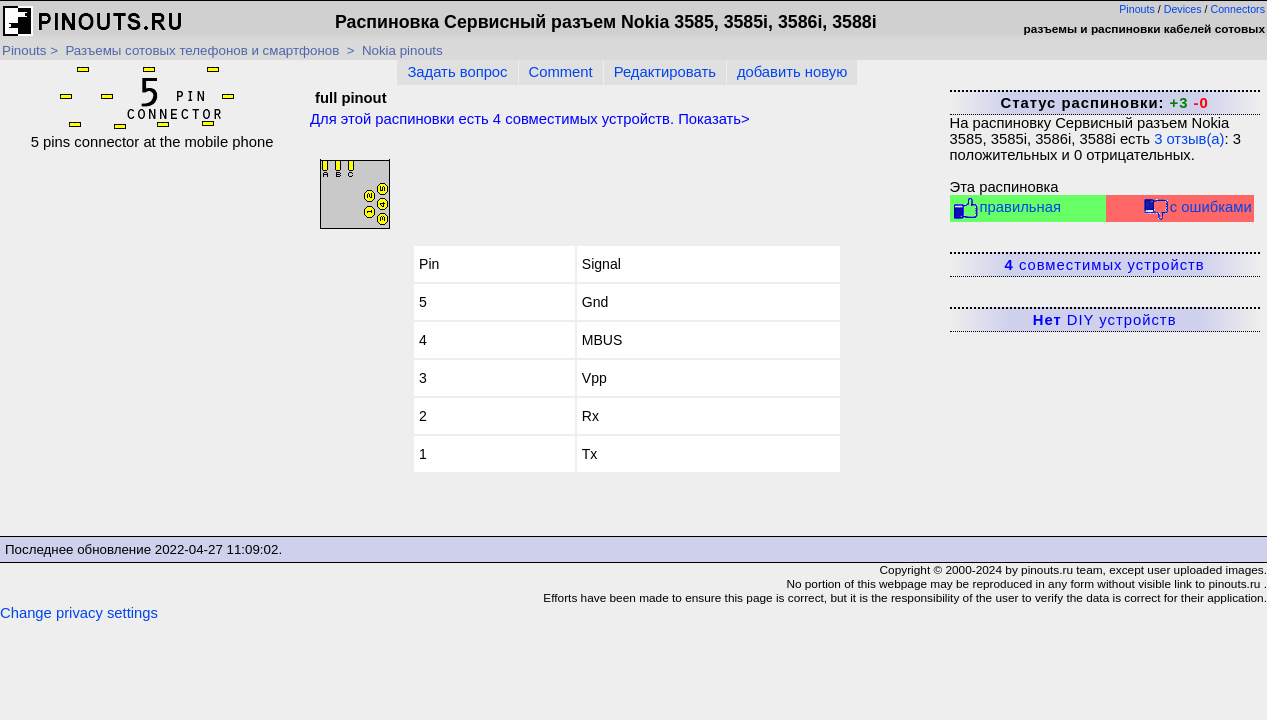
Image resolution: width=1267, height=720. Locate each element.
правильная (1006, 208)
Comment (561, 72)
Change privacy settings (79, 613)
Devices (1183, 9)
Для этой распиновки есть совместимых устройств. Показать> (530, 119)
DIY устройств (1105, 320)
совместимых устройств (1105, 265)
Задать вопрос (457, 72)
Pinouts (1137, 9)
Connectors (1238, 9)
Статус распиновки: (1104, 103)
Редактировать (665, 72)
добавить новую (792, 72)
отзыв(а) (1189, 139)
